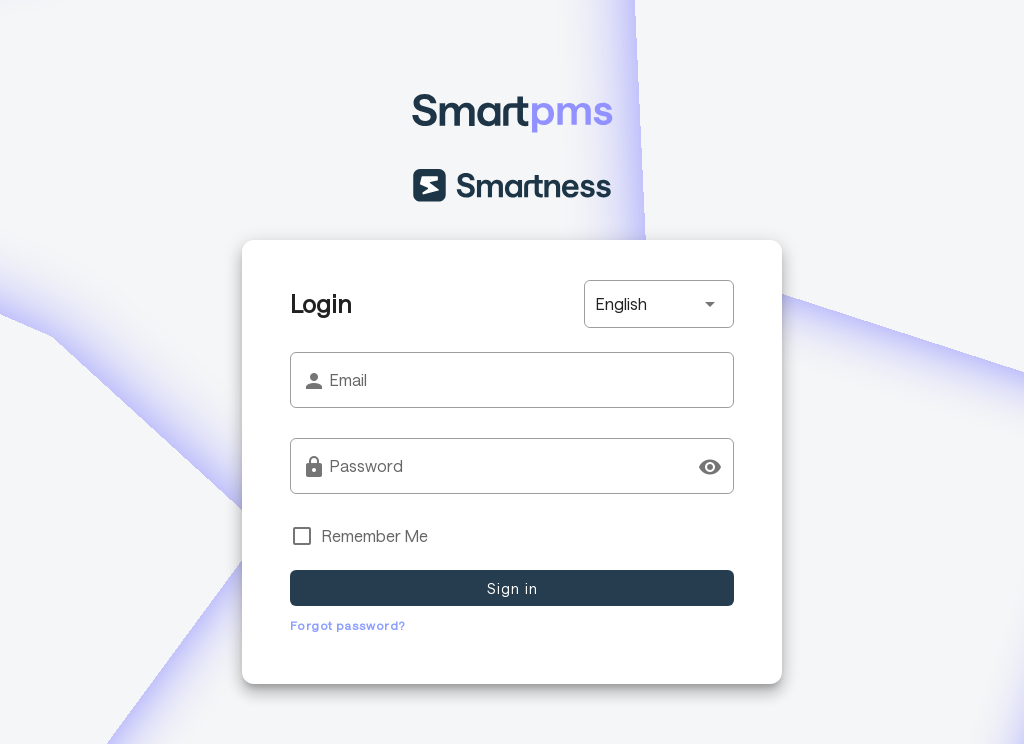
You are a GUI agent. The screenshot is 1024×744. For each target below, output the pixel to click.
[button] (659, 304)
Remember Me (375, 535)
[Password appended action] (710, 467)
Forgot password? (347, 625)
